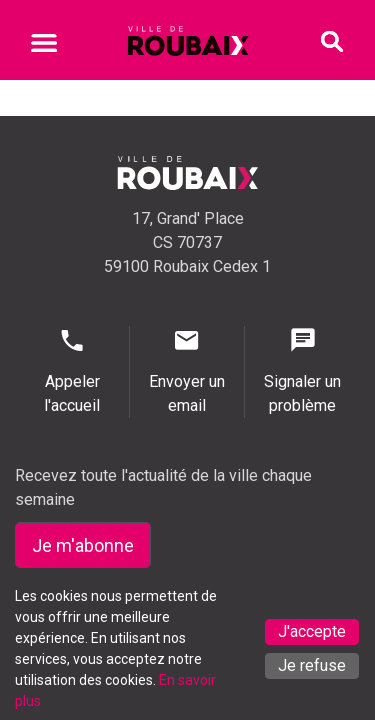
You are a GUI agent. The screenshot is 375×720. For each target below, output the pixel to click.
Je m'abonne (83, 545)
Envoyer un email (187, 370)
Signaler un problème (302, 370)
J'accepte (312, 631)
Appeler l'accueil (72, 370)
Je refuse (312, 665)
